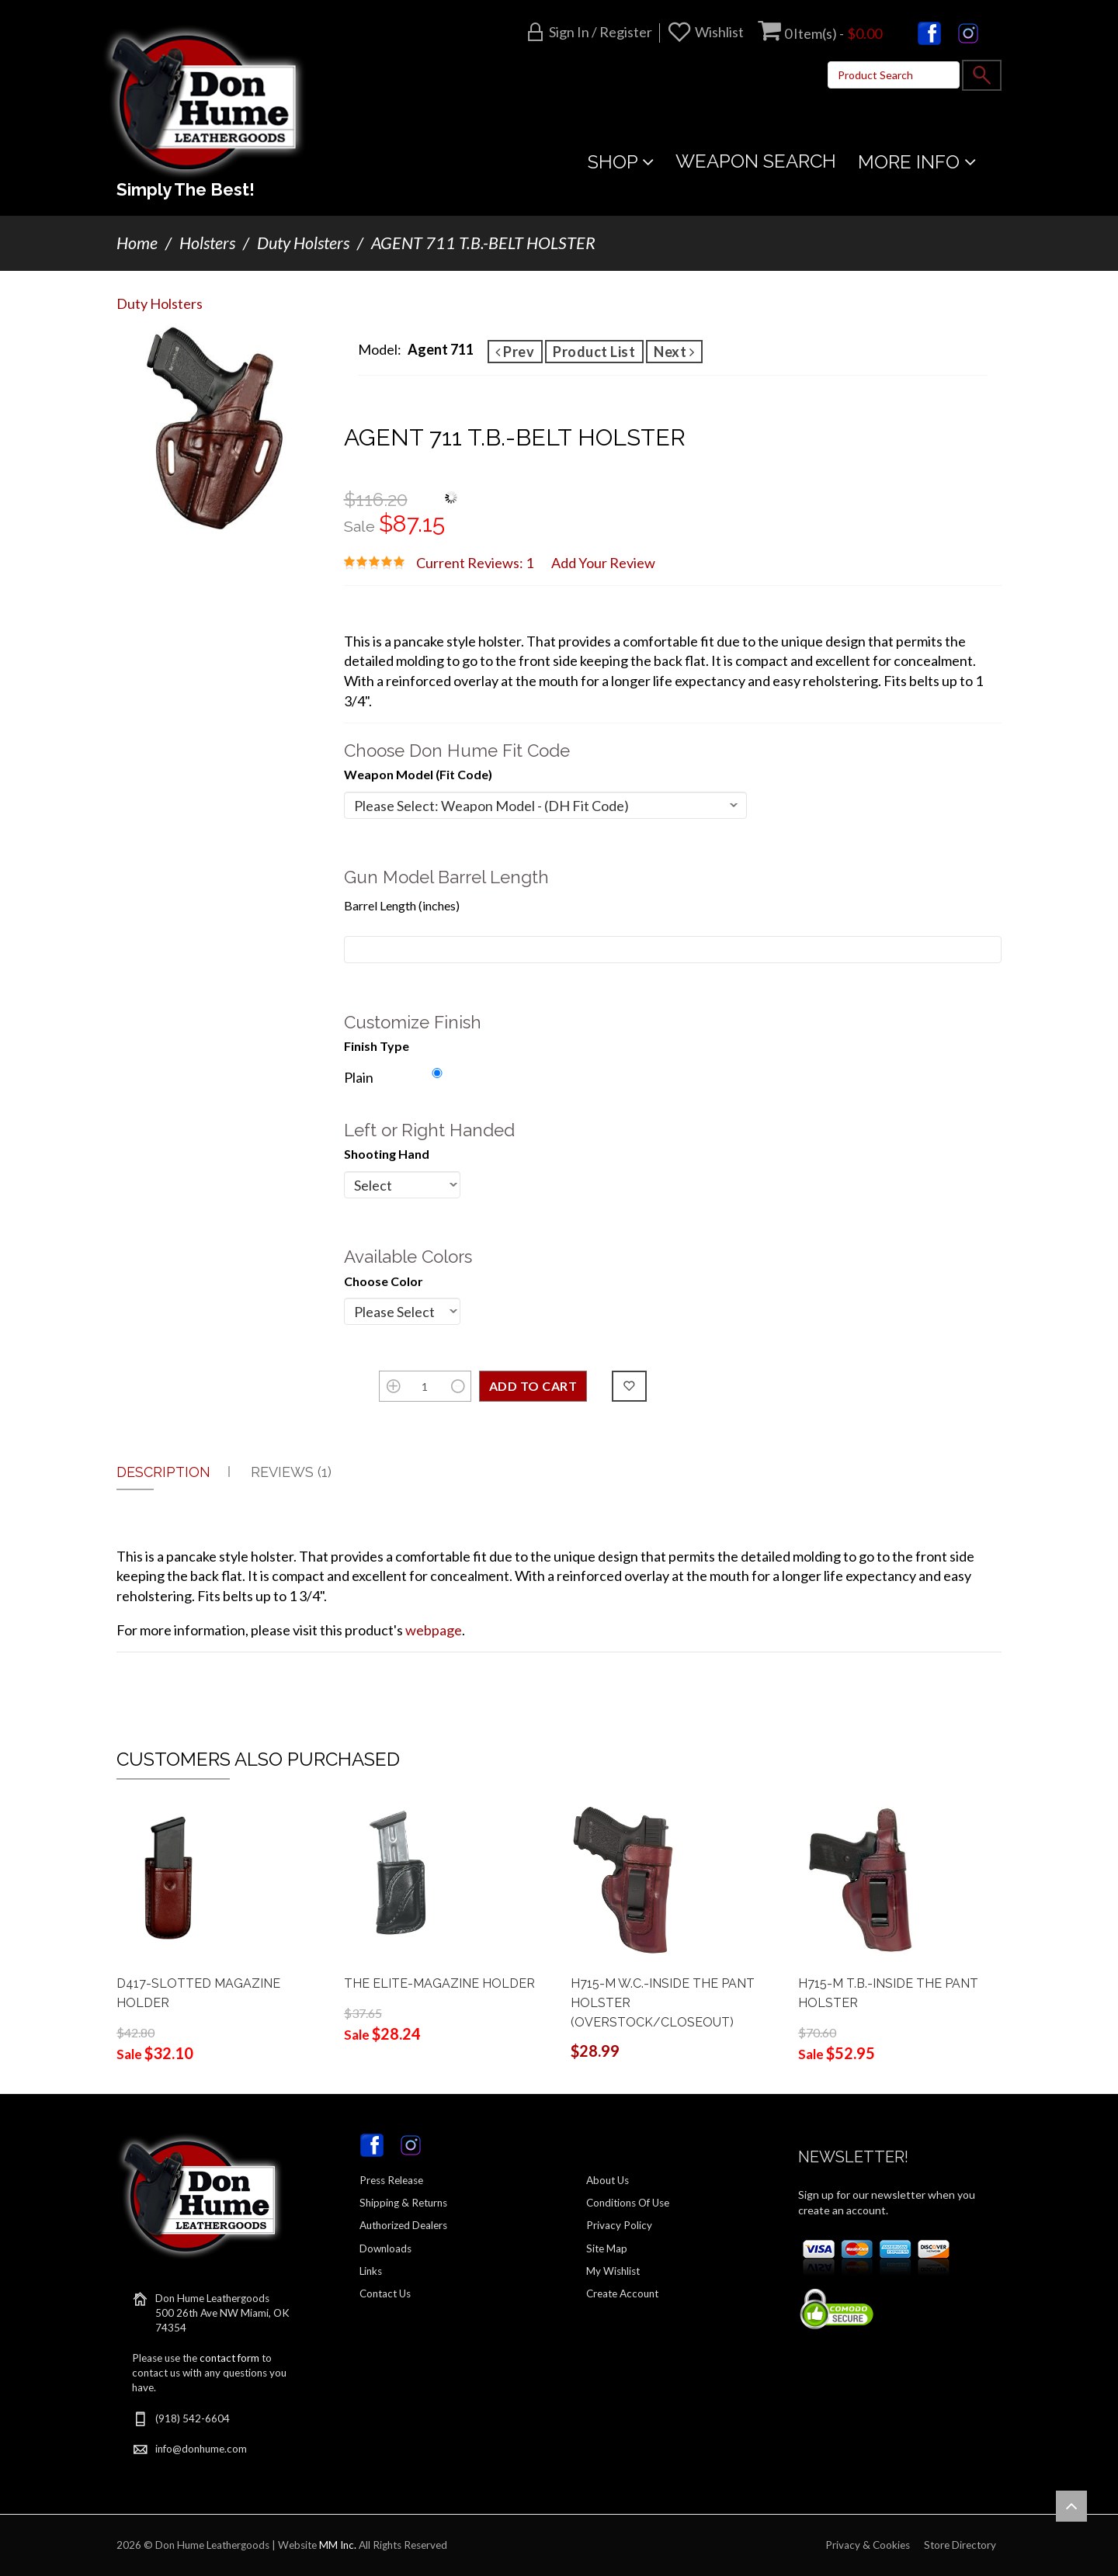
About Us (607, 2180)
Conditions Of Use (627, 2202)
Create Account (622, 2293)
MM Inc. (337, 2545)
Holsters (207, 243)
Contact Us (385, 2293)
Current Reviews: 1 (474, 562)
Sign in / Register (600, 31)
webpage (433, 1629)
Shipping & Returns (403, 2202)
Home (137, 243)
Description (163, 1472)
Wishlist (719, 31)
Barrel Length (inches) (402, 905)
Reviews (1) (291, 1472)
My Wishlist (613, 2271)
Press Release (391, 2180)
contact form (229, 2358)
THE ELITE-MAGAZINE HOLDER (439, 1983)
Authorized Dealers (403, 2225)
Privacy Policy (619, 2225)
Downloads (385, 2248)
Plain (358, 1077)
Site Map (606, 2248)
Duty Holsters (303, 243)
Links (370, 2271)
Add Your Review (603, 562)
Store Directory (960, 2545)
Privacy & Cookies (867, 2545)
